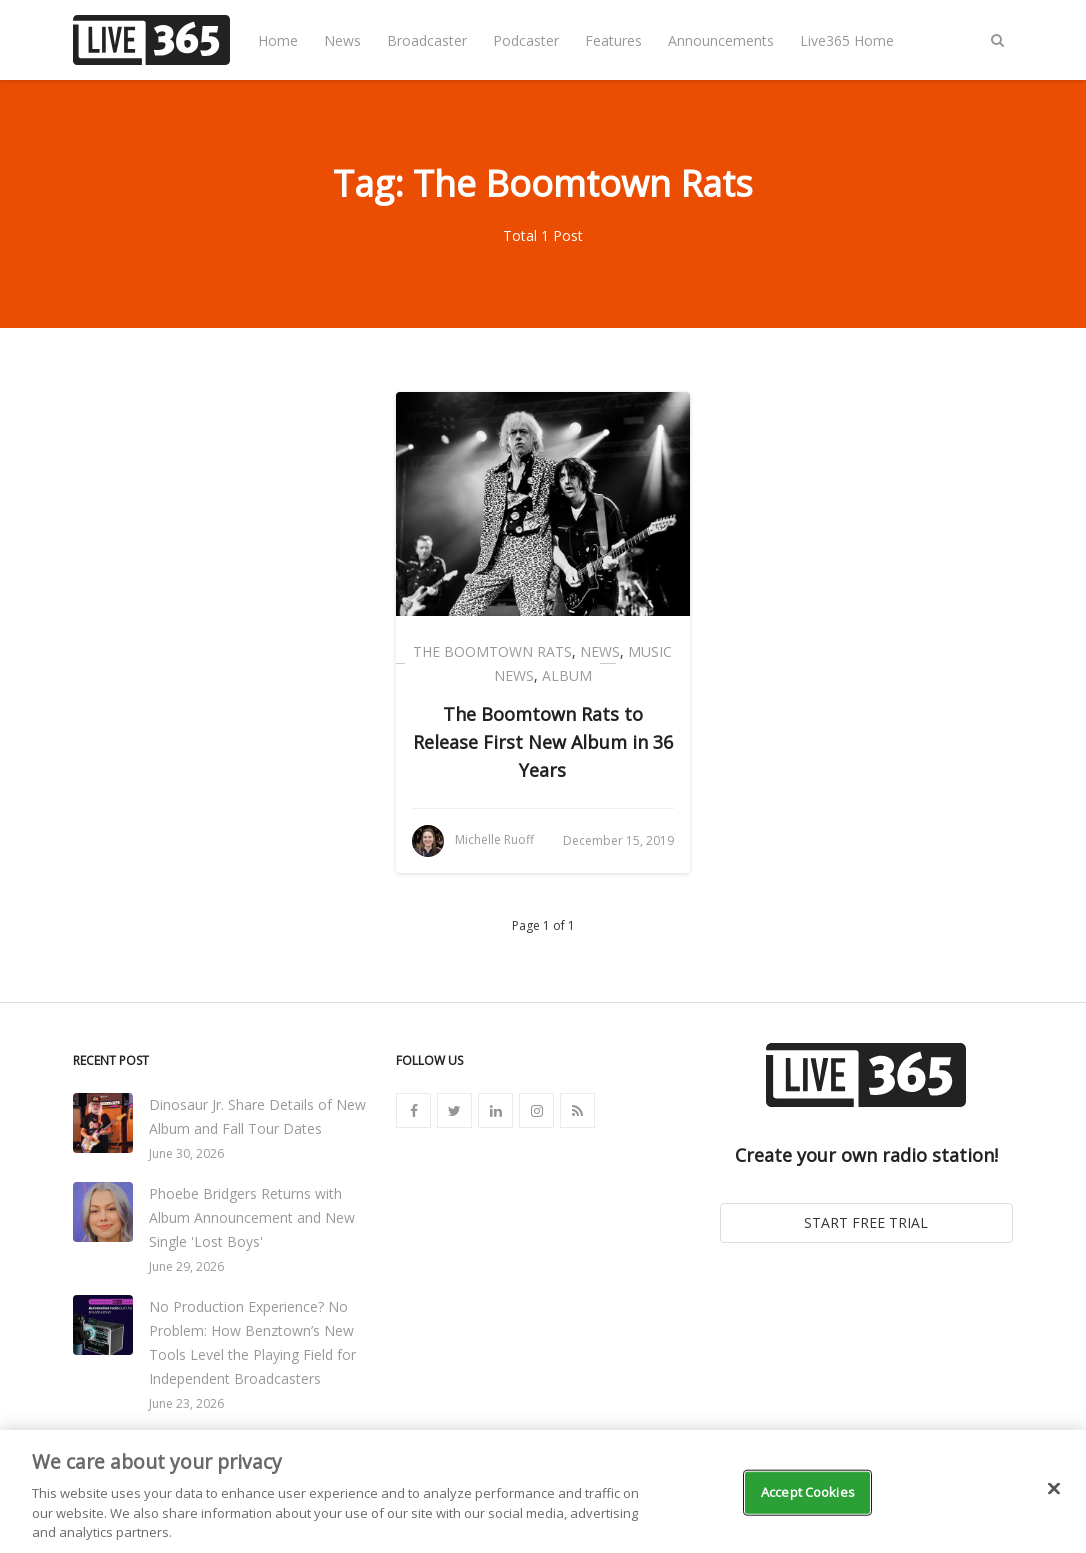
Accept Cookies (808, 1492)
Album (567, 675)
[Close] (1054, 1489)
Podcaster (526, 40)
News (342, 40)
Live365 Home (847, 40)
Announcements (721, 40)
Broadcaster (427, 40)
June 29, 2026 (186, 1266)
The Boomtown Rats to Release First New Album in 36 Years (543, 742)
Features (613, 40)
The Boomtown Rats (492, 651)
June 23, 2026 (186, 1403)
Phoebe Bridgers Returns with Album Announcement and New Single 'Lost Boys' (252, 1217)
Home (278, 40)
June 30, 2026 (186, 1153)
